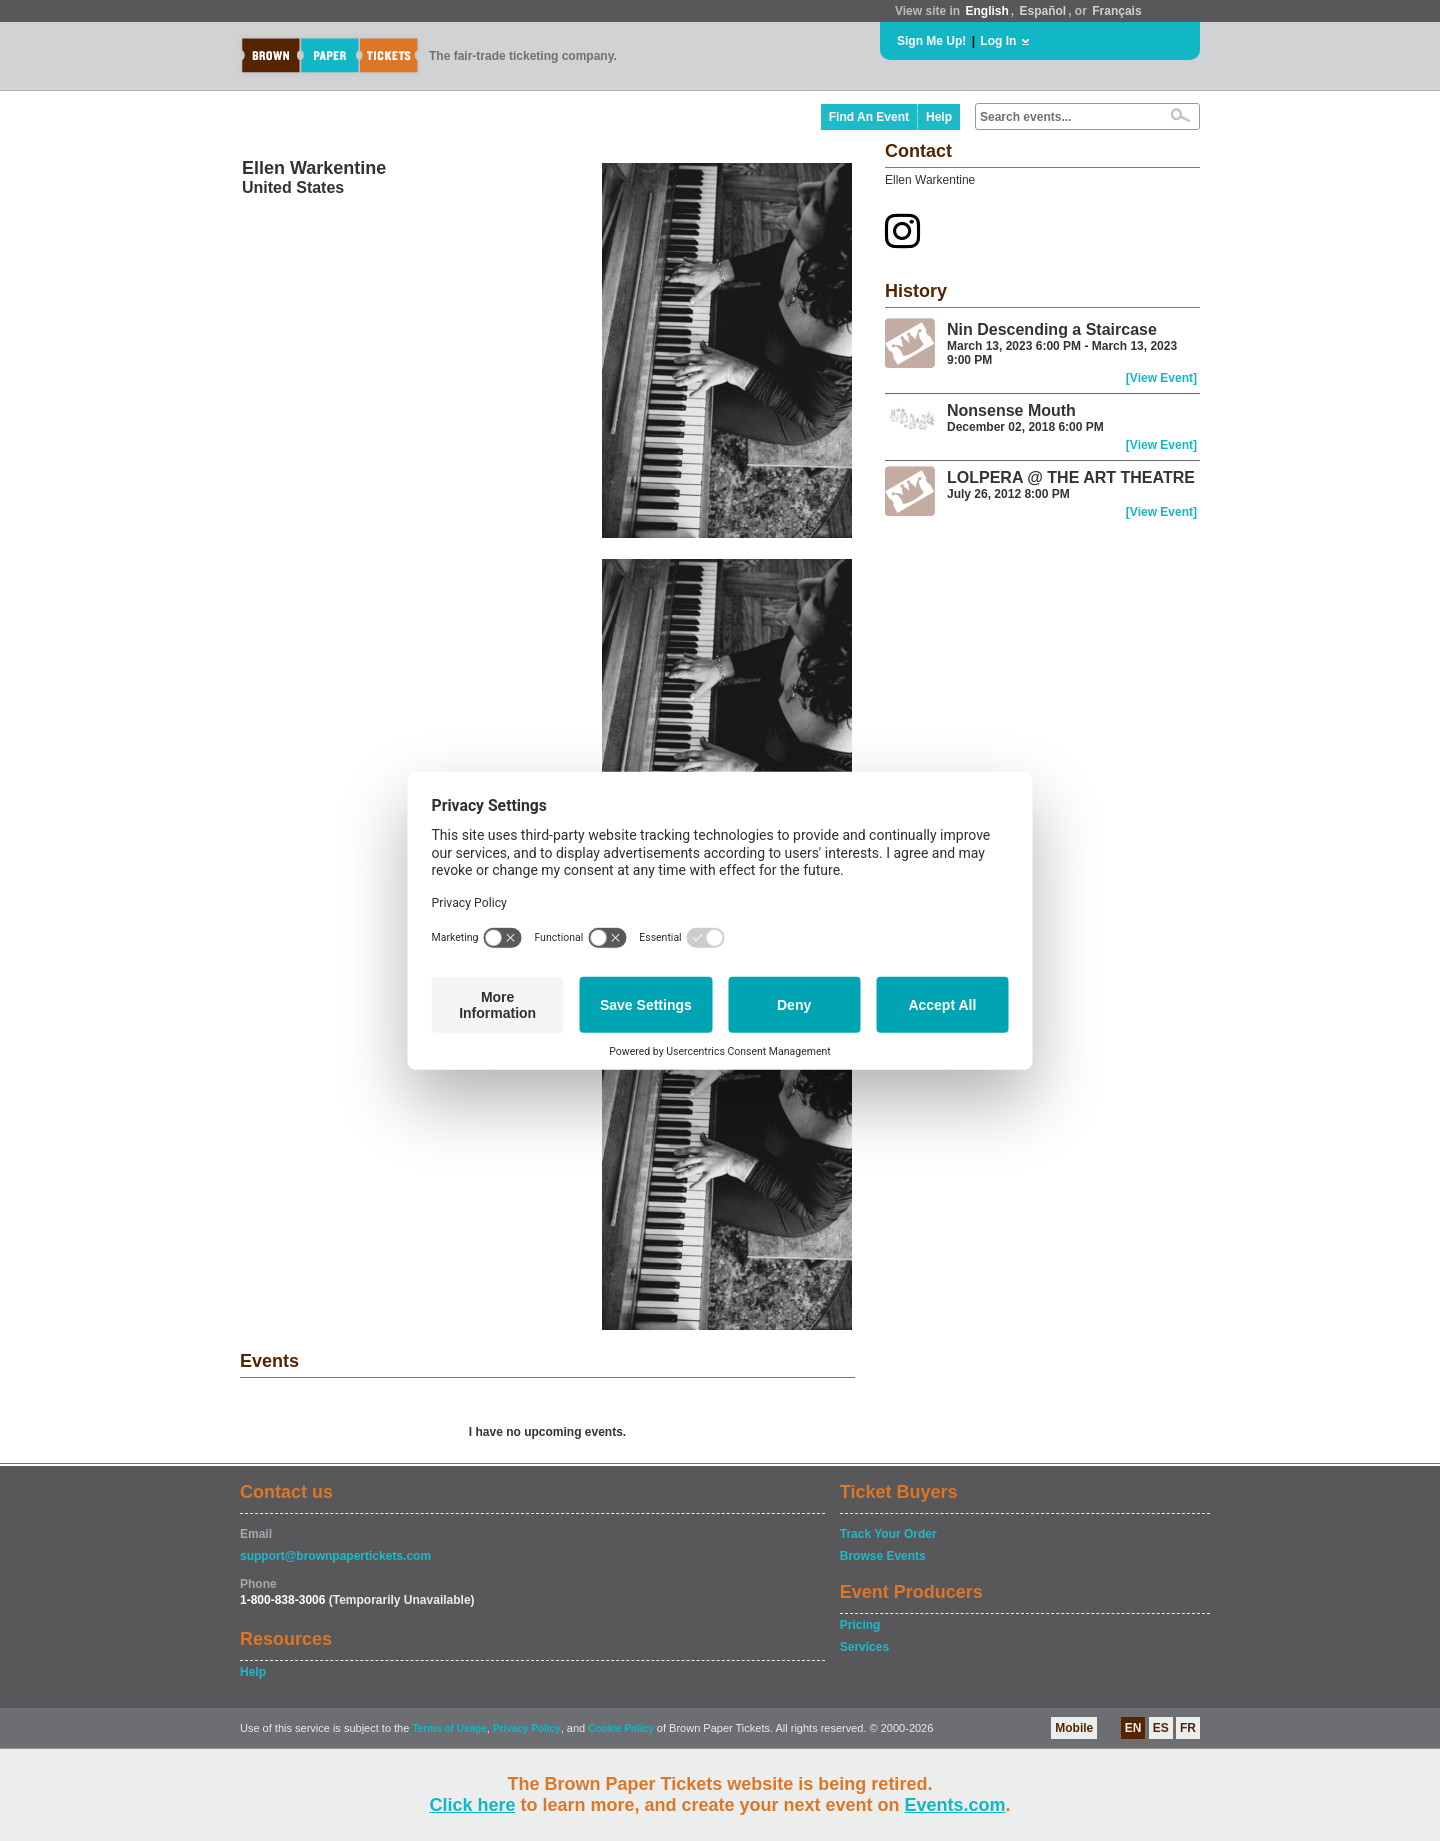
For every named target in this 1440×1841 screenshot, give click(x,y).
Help (939, 117)
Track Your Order (888, 1534)
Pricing (860, 1625)
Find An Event (869, 117)
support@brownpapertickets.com (335, 1556)
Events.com (955, 1805)
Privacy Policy (527, 1728)
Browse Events (883, 1556)
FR (1188, 1728)
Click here (472, 1805)
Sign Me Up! (931, 41)
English (986, 11)
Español (1043, 11)
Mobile (1074, 1728)
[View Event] (1161, 378)
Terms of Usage (449, 1728)
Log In (998, 41)
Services (864, 1647)
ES (1161, 1728)
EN (1133, 1728)
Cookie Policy (621, 1728)
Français (1116, 11)
